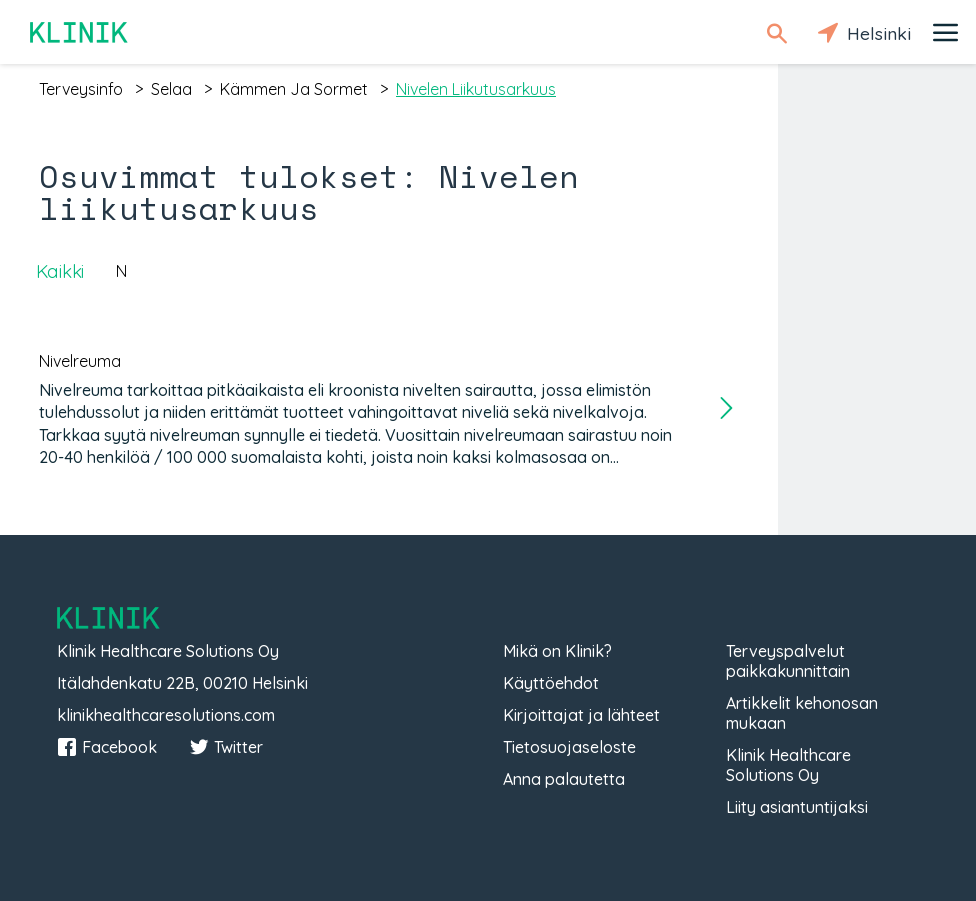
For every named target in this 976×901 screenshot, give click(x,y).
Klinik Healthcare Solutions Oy (788, 765)
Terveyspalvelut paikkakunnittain (788, 661)
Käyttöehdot (551, 683)
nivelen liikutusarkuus (476, 89)
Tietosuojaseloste (569, 747)
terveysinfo (81, 89)
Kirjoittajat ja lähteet (581, 715)
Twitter (226, 747)
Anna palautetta (564, 779)
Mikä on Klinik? (557, 651)
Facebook (107, 747)
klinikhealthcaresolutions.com (166, 715)
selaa (171, 89)
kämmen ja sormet (294, 89)
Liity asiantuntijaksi (797, 807)
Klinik (80, 32)
